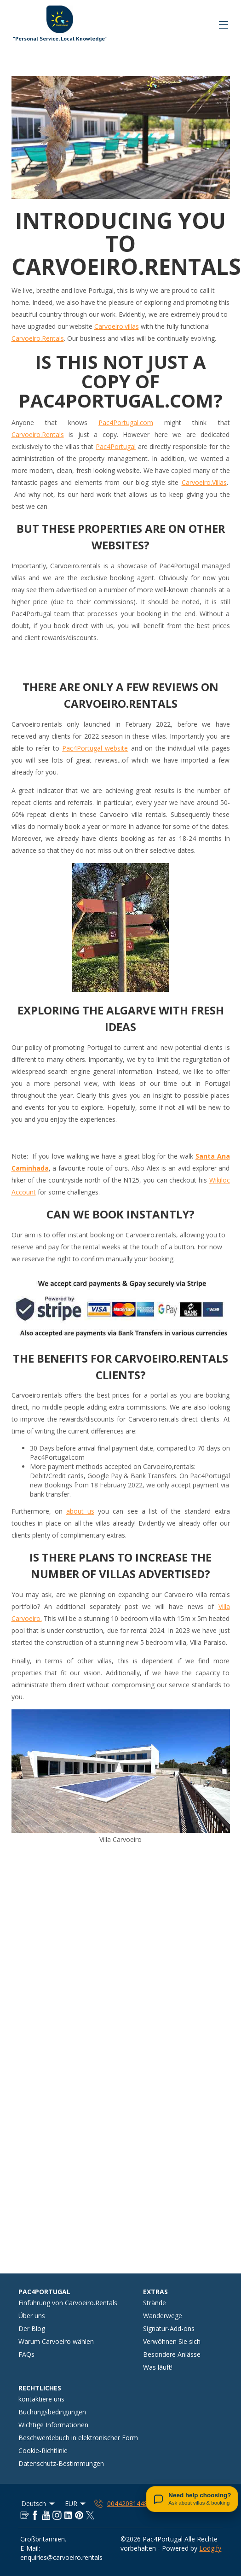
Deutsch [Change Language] (38, 2503)
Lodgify (210, 2548)
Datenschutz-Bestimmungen (61, 2463)
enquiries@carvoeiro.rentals (61, 2557)
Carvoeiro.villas (116, 326)
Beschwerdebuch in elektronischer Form (78, 2437)
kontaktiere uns (41, 2399)
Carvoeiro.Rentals (37, 338)
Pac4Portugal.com (125, 422)
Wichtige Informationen (53, 2424)
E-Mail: (30, 2548)
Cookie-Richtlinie (43, 2450)
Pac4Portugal (116, 446)
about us (80, 1511)
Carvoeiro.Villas (204, 482)
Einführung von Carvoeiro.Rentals (67, 2302)
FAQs (26, 2354)
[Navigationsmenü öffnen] (223, 25)
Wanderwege (162, 2315)
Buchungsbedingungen (52, 2411)
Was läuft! (157, 2367)
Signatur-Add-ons (169, 2328)
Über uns (31, 2315)
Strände (154, 2302)
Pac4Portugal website (95, 748)
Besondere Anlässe (172, 2354)
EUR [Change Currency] (76, 2503)
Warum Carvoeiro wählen (56, 2341)
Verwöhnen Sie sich (172, 2341)
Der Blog (31, 2328)
